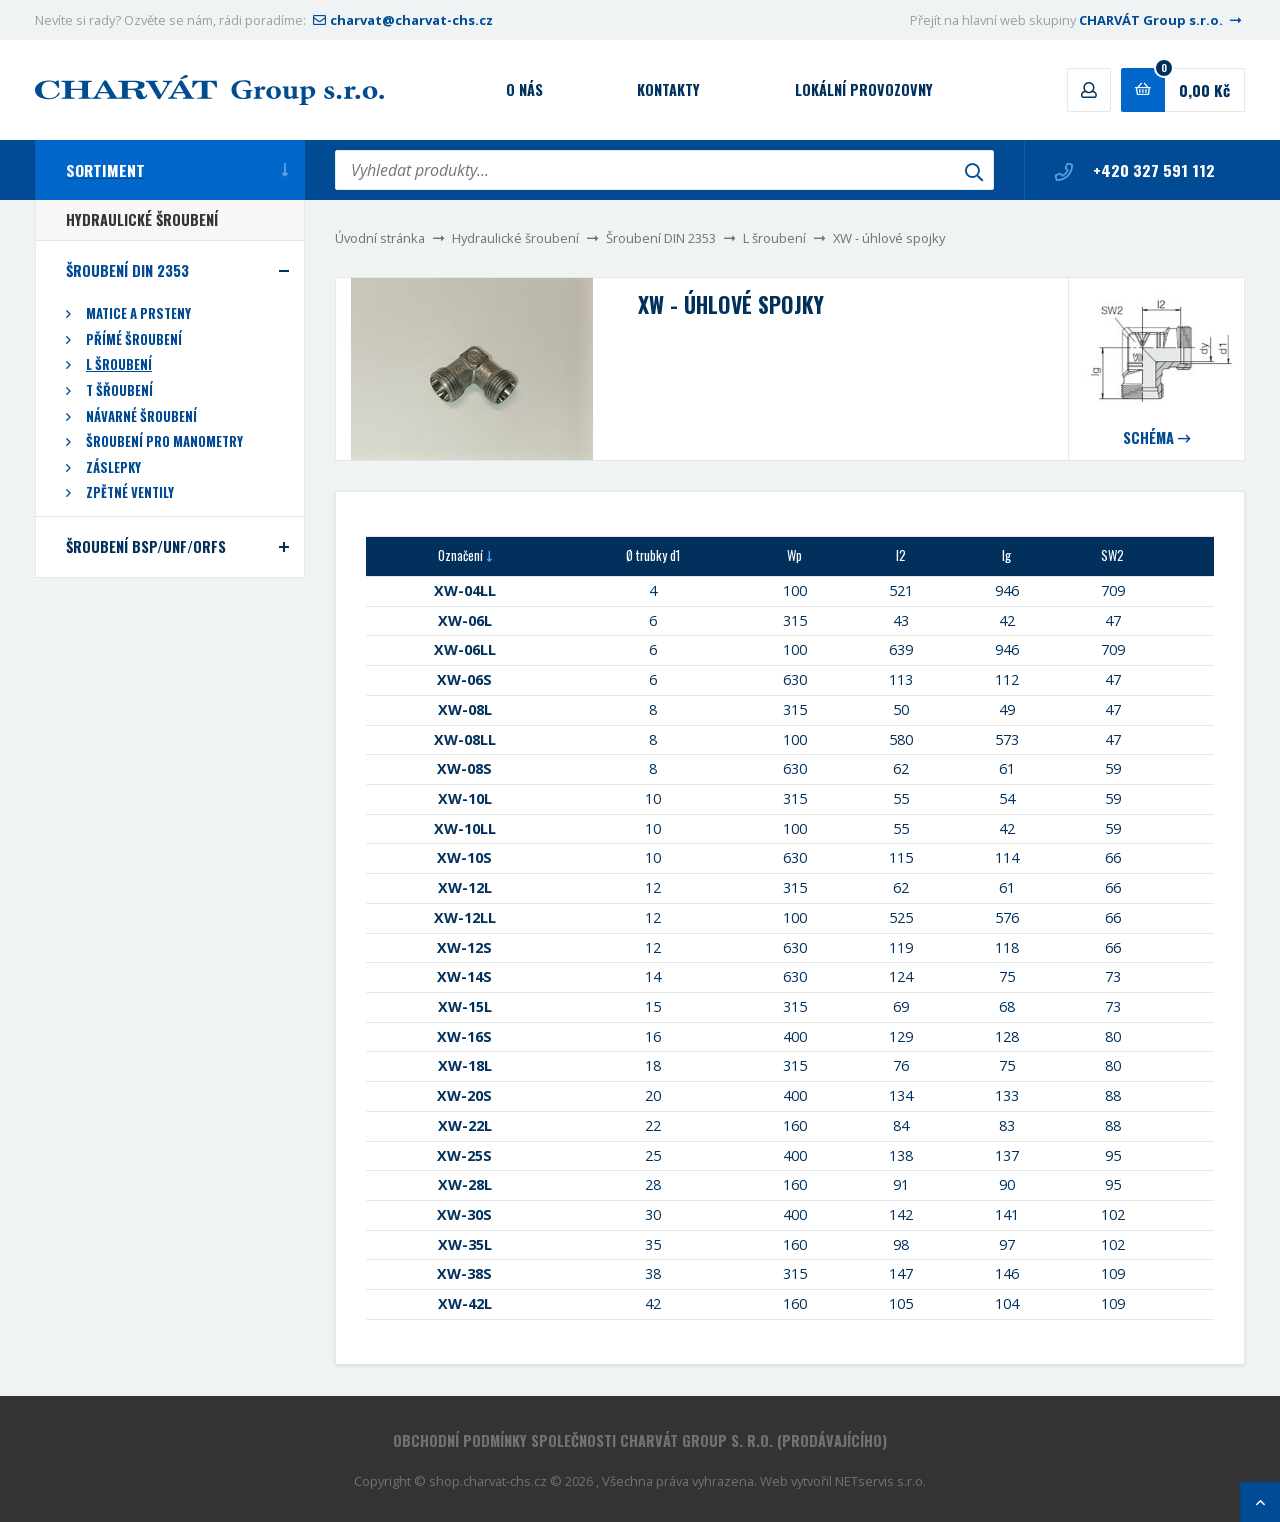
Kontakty (668, 89)
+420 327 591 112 (1135, 170)
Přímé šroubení (134, 339)
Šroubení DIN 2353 (661, 238)
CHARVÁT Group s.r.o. (1162, 20)
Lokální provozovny (864, 89)
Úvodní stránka (380, 238)
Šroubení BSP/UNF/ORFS (146, 546)
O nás (524, 89)
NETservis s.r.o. (880, 1481)
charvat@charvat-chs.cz (401, 20)
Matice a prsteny (138, 313)
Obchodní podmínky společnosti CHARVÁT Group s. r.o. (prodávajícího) (640, 1440)
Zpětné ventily (130, 492)
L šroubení (774, 238)
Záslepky (113, 467)
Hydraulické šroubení (515, 238)
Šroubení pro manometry (164, 441)
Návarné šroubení (141, 416)
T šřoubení (119, 390)
